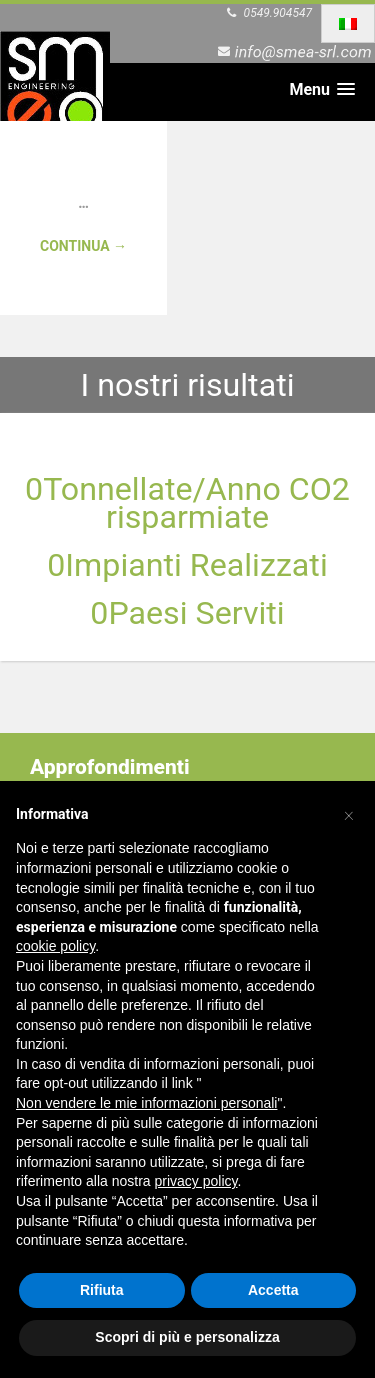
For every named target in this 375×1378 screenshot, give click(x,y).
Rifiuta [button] (102, 1290)
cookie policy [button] (55, 946)
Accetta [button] (273, 1290)
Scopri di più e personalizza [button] (187, 1337)
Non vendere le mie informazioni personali (146, 1103)
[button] (349, 813)
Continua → (83, 246)
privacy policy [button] (196, 1181)
